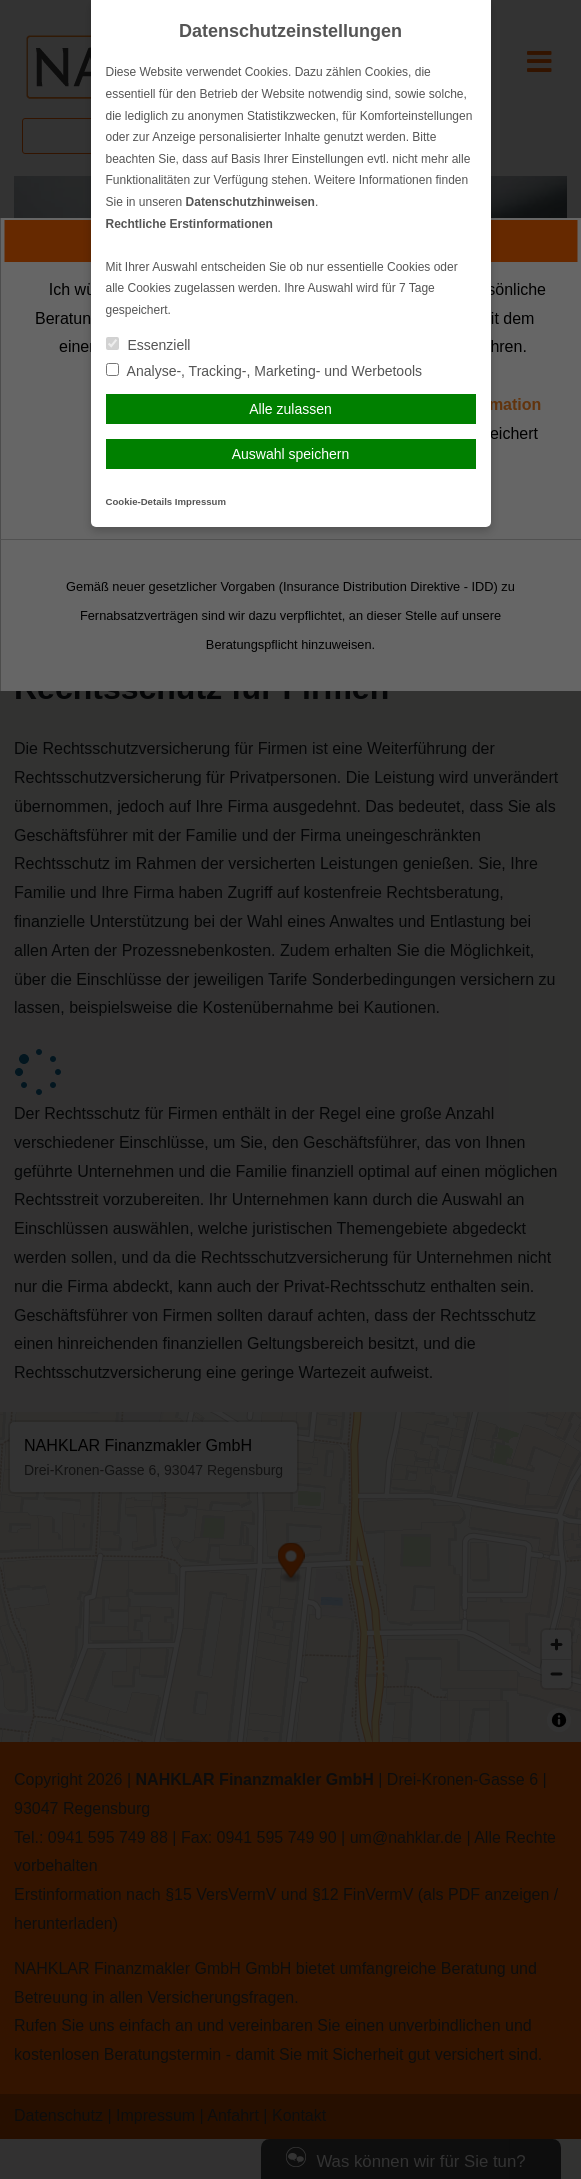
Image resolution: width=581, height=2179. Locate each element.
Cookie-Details (139, 501)
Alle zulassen (290, 409)
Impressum (200, 501)
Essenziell (148, 345)
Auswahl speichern (291, 454)
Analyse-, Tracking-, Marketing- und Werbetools (264, 371)
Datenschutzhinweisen (250, 202)
